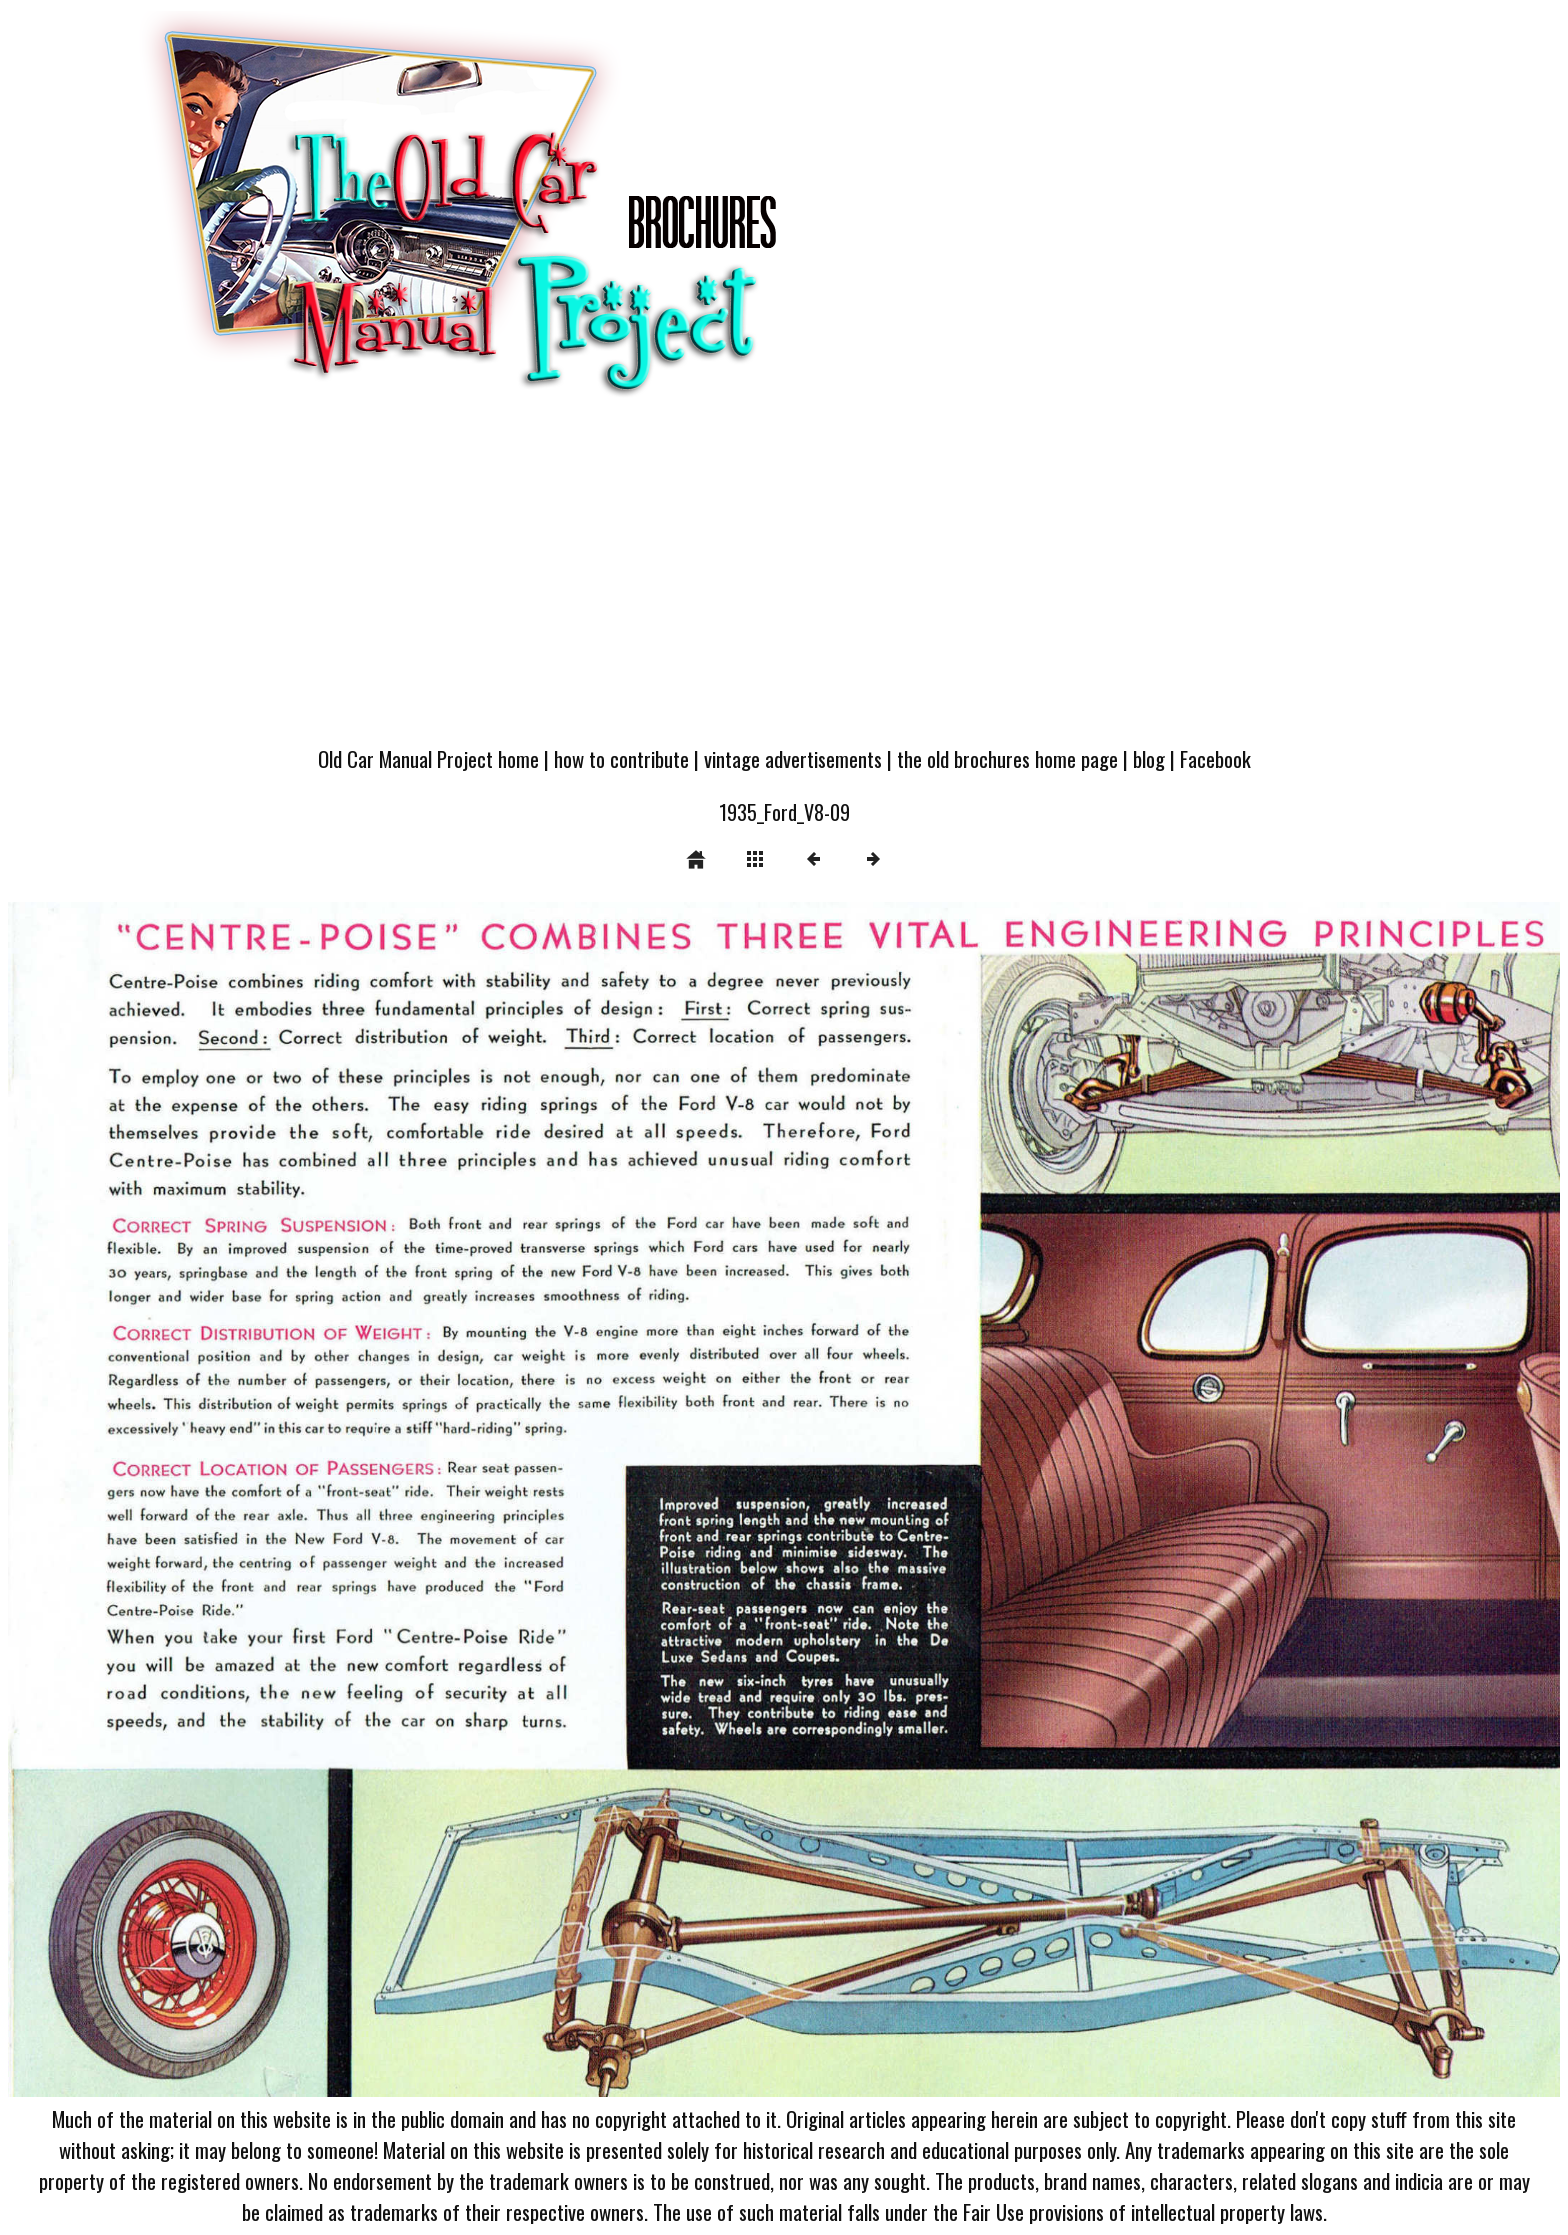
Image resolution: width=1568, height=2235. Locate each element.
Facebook (1215, 758)
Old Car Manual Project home (428, 758)
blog (1149, 758)
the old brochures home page (1007, 758)
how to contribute (621, 758)
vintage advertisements (793, 758)
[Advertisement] (784, 582)
